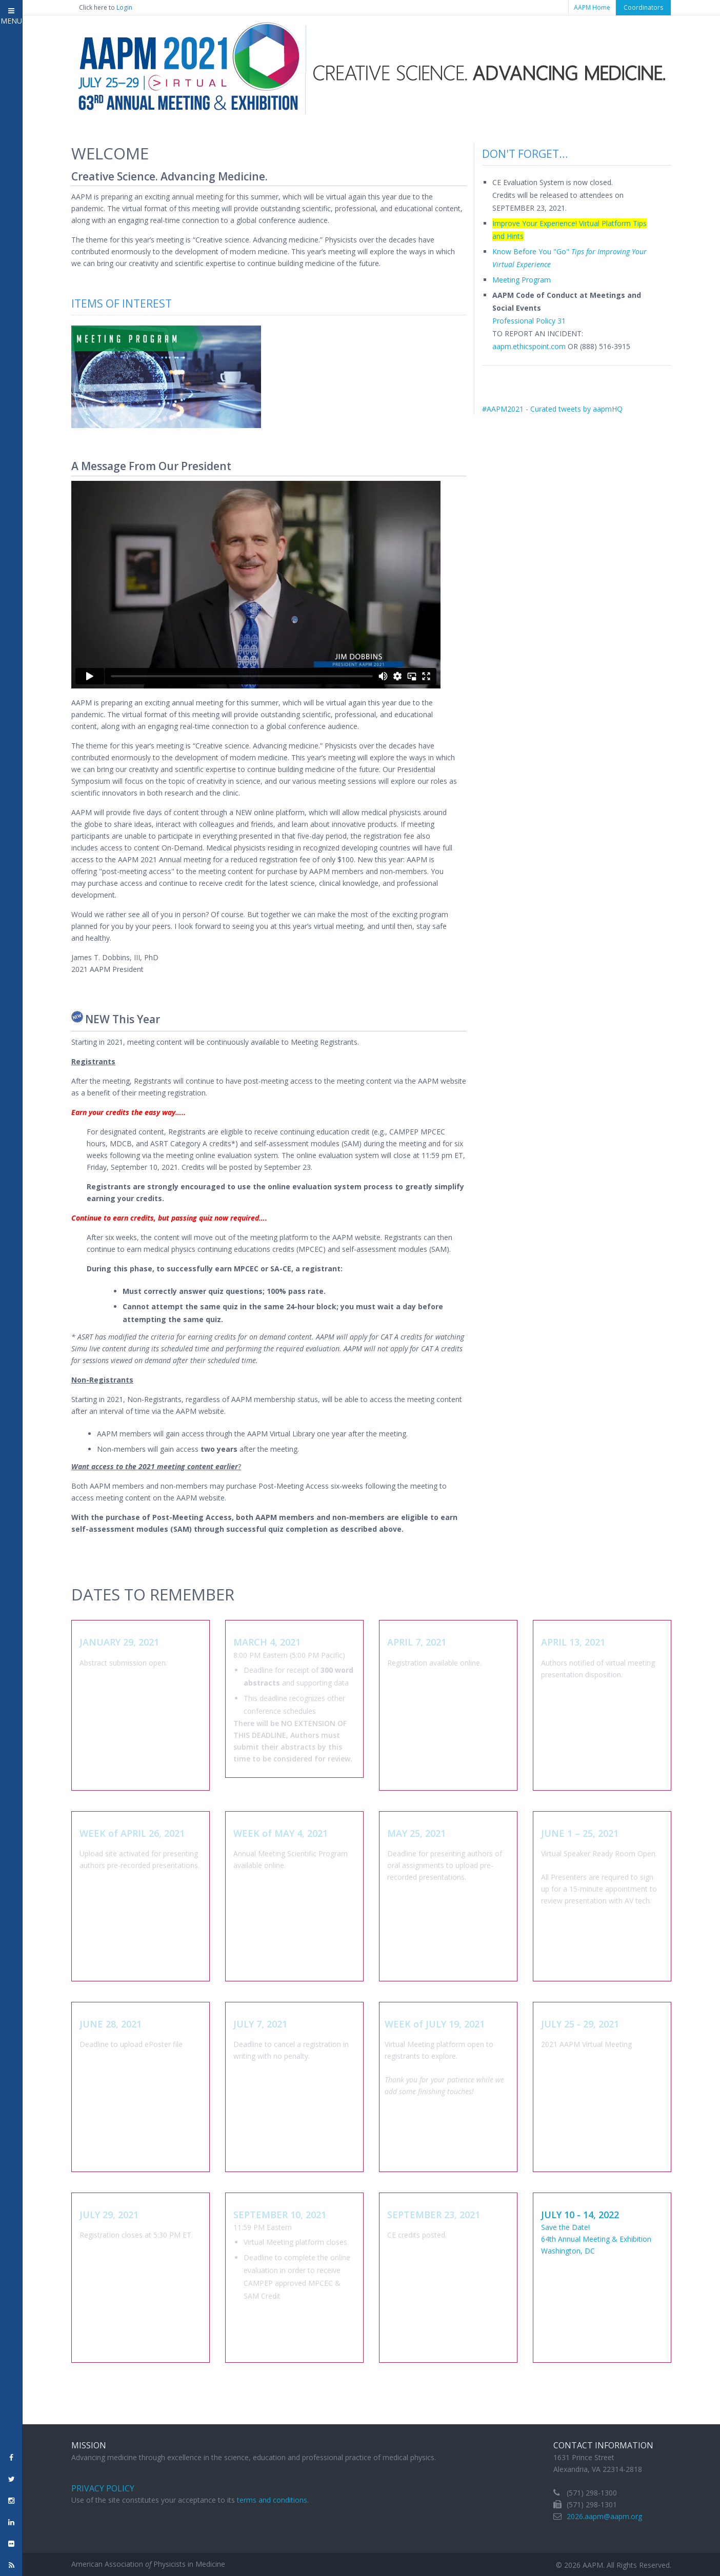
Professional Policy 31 (529, 321)
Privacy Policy (102, 2488)
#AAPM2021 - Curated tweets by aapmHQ (552, 409)
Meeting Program (521, 280)
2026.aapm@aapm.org (604, 2516)
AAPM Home (592, 7)
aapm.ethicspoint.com (529, 346)
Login (124, 7)
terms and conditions (272, 2500)
